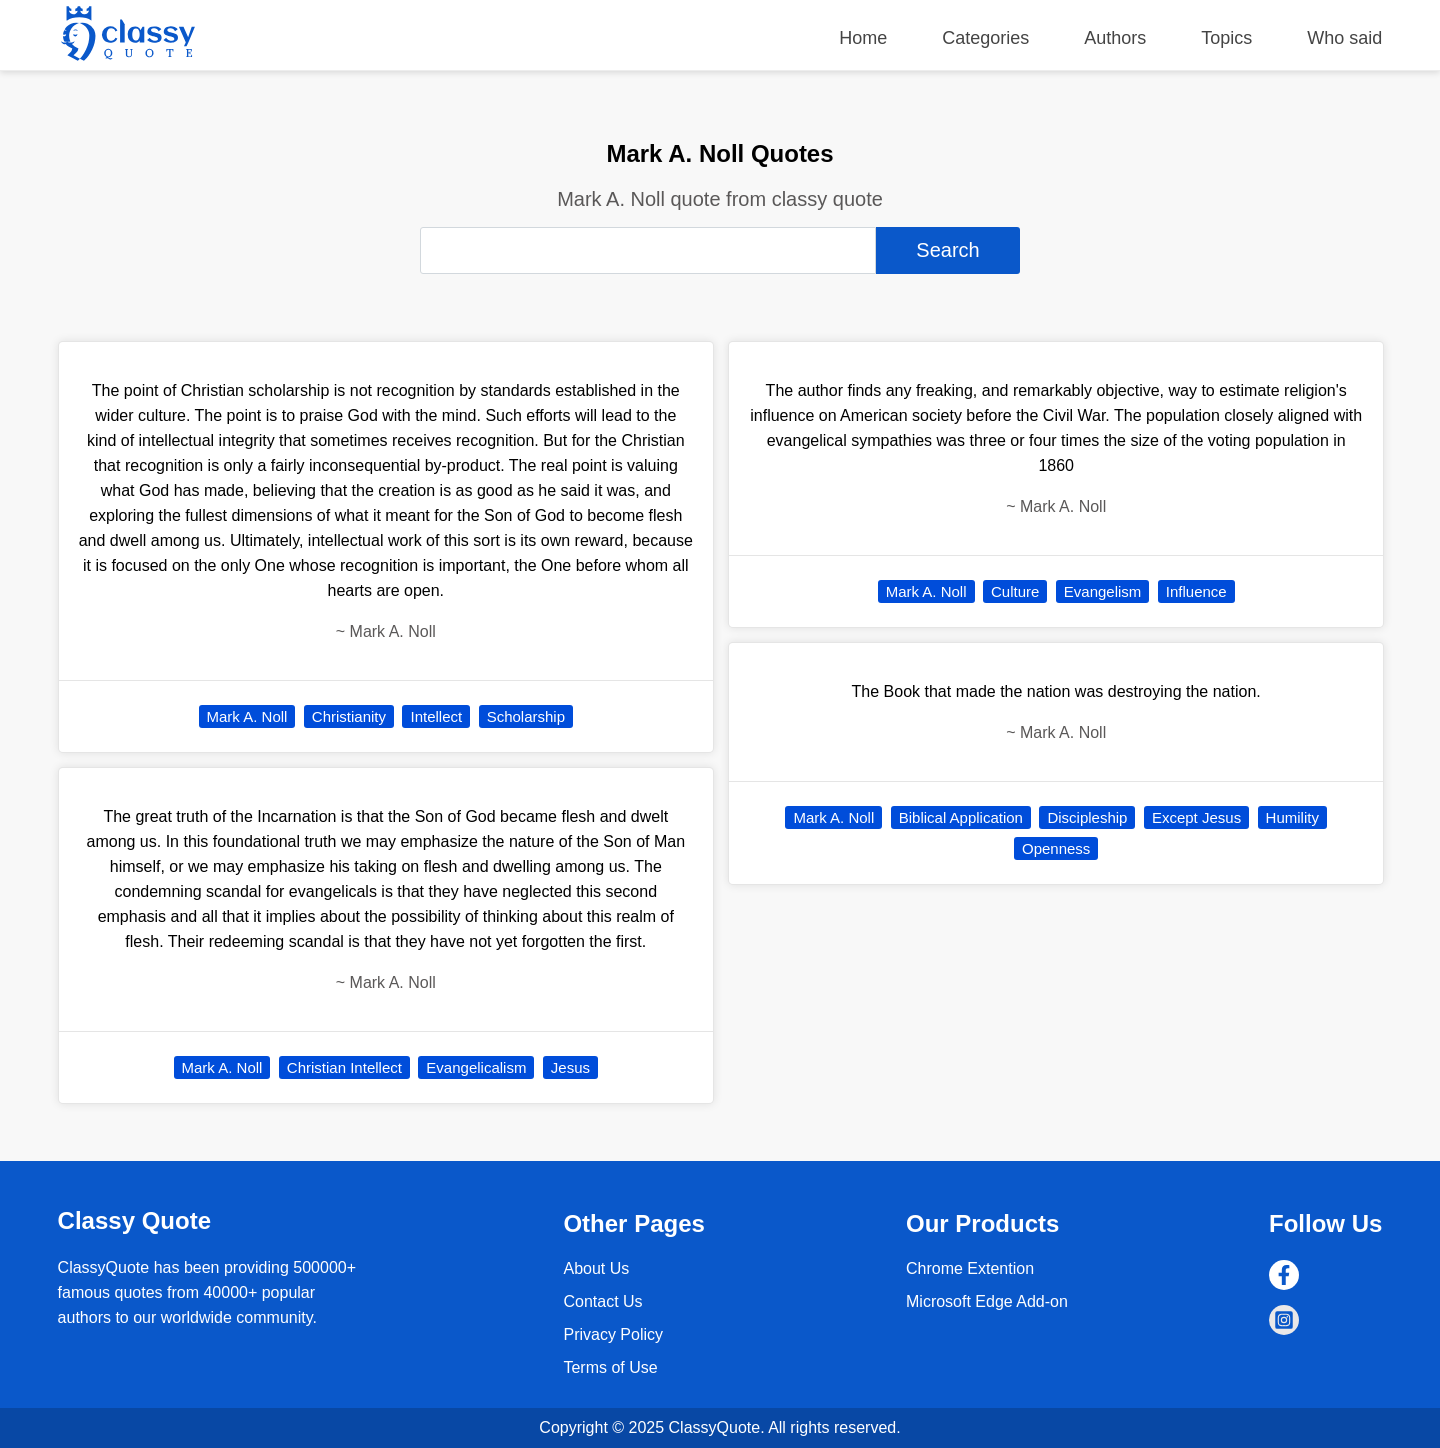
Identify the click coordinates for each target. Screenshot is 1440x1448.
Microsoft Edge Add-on (987, 1301)
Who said (1344, 38)
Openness (1056, 848)
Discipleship (1087, 817)
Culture (1015, 591)
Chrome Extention (970, 1268)
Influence (1196, 591)
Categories (985, 38)
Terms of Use (610, 1367)
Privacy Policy (613, 1334)
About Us (596, 1268)
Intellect (436, 716)
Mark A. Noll (247, 716)
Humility (1292, 817)
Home (863, 38)
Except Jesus (1196, 817)
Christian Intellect (344, 1067)
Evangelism (1103, 591)
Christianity (349, 716)
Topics (1226, 38)
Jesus (570, 1067)
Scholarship (526, 716)
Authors (1115, 38)
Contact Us (602, 1301)
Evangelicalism (476, 1067)
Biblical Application (961, 817)
